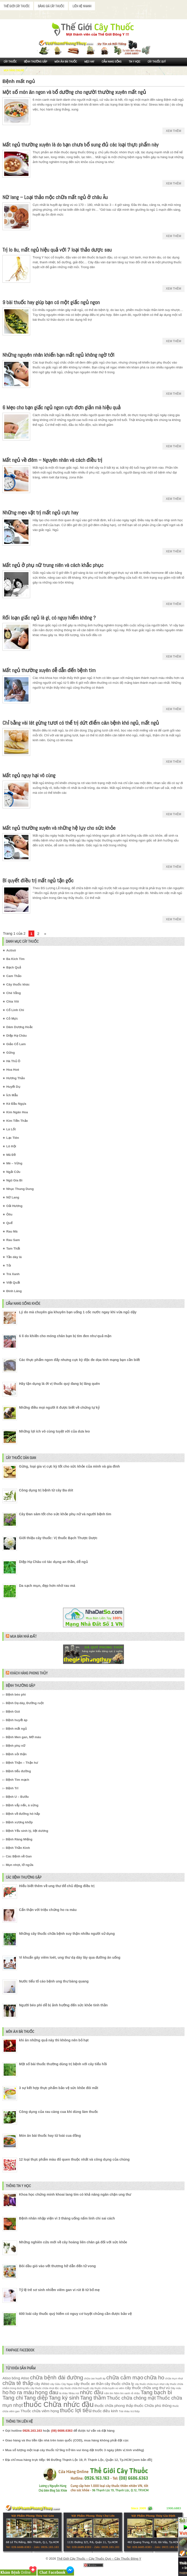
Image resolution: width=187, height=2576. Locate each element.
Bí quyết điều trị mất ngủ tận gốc (38, 880)
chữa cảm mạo (124, 2378)
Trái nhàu (124, 2411)
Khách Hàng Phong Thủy (28, 1673)
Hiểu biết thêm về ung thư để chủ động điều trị (56, 1886)
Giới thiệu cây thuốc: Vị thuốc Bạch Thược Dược (58, 1538)
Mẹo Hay (89, 62)
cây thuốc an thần (89, 2384)
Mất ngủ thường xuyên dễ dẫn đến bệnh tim (48, 670)
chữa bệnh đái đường (56, 2378)
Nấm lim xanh (122, 2393)
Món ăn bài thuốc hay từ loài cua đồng (50, 2136)
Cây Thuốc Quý (157, 62)
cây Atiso (41, 2384)
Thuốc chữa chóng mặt (131, 2398)
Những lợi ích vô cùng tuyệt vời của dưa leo (54, 1431)
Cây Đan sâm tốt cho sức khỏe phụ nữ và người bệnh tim (65, 1514)
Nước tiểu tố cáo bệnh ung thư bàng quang (54, 1981)
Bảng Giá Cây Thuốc (51, 6)
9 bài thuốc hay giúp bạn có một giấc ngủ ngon (51, 302)
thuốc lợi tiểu (76, 2410)
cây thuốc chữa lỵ (119, 2384)
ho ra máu (21, 2392)
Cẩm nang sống (111, 62)
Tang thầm (93, 2398)
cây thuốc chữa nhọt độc (44, 2388)
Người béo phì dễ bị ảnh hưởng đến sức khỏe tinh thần (63, 2005)
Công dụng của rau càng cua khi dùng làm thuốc (58, 2112)
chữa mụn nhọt (174, 2378)
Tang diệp (36, 2398)
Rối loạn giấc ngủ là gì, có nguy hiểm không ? (49, 617)
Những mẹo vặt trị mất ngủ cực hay (40, 512)
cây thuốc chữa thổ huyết (74, 2388)
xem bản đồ (142, 2460)
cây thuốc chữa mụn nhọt (149, 2384)
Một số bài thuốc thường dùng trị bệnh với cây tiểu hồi (63, 2064)
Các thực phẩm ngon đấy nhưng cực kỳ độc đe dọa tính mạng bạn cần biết (79, 1360)
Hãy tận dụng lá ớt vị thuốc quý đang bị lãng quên (59, 1384)
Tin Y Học (134, 62)
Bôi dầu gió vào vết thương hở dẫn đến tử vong (57, 2266)
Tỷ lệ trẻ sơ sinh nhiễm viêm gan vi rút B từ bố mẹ (59, 2290)
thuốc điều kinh (105, 2411)
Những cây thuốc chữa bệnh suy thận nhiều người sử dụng (67, 1934)
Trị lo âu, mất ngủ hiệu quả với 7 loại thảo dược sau (57, 249)
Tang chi (12, 2398)
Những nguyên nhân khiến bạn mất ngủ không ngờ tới (58, 354)
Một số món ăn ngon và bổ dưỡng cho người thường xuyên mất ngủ (74, 92)
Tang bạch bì (156, 2392)
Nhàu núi (74, 2393)
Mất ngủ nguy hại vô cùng (29, 775)
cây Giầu (55, 2384)
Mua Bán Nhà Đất (23, 1636)
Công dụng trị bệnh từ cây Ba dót (46, 1490)
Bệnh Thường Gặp (35, 62)
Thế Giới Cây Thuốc (16, 6)
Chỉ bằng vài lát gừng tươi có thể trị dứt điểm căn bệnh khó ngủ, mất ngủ (80, 722)
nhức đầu (91, 2392)
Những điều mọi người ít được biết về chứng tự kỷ (59, 1407)
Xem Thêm (173, 131)
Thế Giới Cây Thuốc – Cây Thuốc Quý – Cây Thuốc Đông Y (99, 2558)
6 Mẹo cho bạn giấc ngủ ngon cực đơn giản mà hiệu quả (61, 407)
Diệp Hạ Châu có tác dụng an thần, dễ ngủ (53, 1562)
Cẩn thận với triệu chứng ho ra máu (47, 1910)
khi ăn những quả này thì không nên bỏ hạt (54, 2040)
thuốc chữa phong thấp (113, 2405)
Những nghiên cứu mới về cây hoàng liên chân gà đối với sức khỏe (73, 2242)
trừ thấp (135, 2411)
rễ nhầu (135, 2393)
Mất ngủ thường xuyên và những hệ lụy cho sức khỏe (59, 827)
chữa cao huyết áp (94, 2378)
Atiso (6, 2378)
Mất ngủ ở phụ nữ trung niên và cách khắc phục (52, 565)
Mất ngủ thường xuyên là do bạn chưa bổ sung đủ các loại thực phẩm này (80, 144)
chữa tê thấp (17, 2383)
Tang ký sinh (64, 2398)
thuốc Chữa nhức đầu (59, 2404)
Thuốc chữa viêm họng (39, 2411)
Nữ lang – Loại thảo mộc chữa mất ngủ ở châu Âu (55, 197)
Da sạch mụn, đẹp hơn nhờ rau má (47, 1586)
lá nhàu (63, 2393)
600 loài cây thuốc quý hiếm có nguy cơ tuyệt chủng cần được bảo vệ (75, 2314)
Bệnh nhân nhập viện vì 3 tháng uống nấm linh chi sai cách (67, 2218)
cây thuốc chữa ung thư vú (147, 2388)
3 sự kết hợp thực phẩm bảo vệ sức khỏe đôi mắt (58, 2088)
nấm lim (108, 2393)
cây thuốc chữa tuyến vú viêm (107, 2388)
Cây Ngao (67, 2384)
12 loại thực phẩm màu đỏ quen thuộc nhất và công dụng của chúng (74, 2159)
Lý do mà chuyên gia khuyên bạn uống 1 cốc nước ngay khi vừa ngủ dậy (78, 1312)
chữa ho (154, 2378)
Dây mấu (176, 2388)
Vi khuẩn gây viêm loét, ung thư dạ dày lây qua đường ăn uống (69, 1957)
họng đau (46, 2392)
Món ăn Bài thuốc (66, 62)
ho (5, 2392)
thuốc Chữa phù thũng (153, 2405)
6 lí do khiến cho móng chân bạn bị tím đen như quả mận (65, 1336)
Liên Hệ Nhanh (82, 6)
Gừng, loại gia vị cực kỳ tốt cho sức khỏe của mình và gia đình (69, 1466)
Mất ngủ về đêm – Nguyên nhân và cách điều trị (52, 460)
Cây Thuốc (10, 62)
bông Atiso (20, 2378)
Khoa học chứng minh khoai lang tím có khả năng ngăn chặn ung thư (75, 2194)
